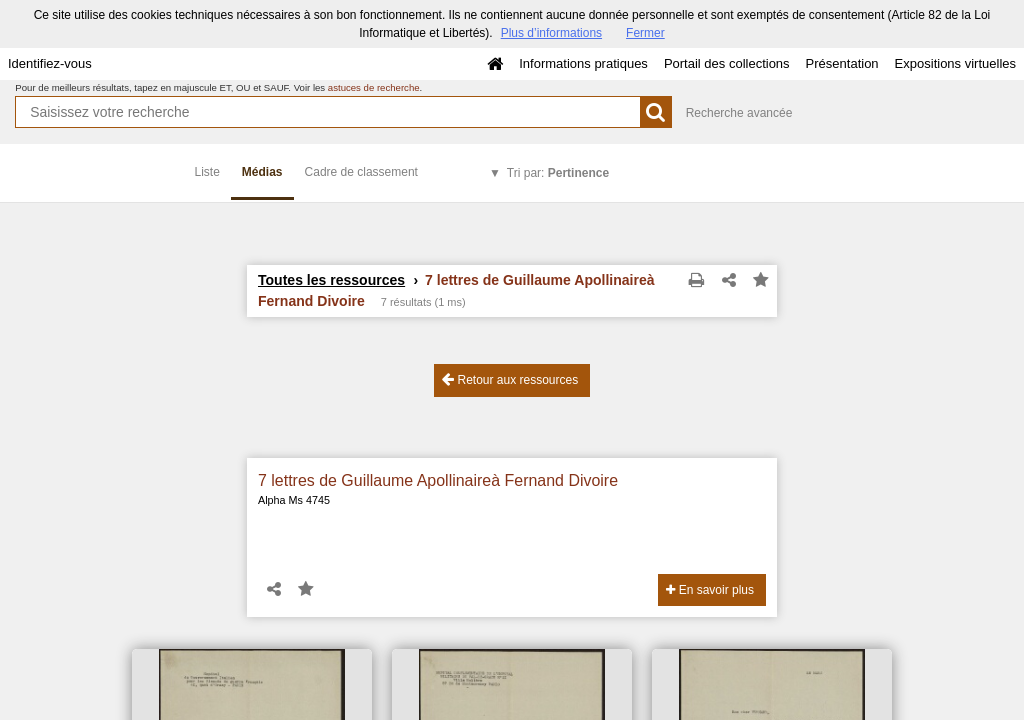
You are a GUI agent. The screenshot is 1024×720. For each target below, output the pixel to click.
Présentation (842, 63)
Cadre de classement (361, 172)
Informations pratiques (583, 63)
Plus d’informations (551, 33)
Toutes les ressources (331, 280)
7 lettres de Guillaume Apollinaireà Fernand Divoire (438, 480)
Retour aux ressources (510, 379)
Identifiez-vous (50, 63)
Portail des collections (727, 63)
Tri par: (558, 173)
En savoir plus (710, 590)
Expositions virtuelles (955, 63)
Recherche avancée (739, 113)
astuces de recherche (374, 87)
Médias (262, 172)
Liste (207, 172)
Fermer (645, 33)
